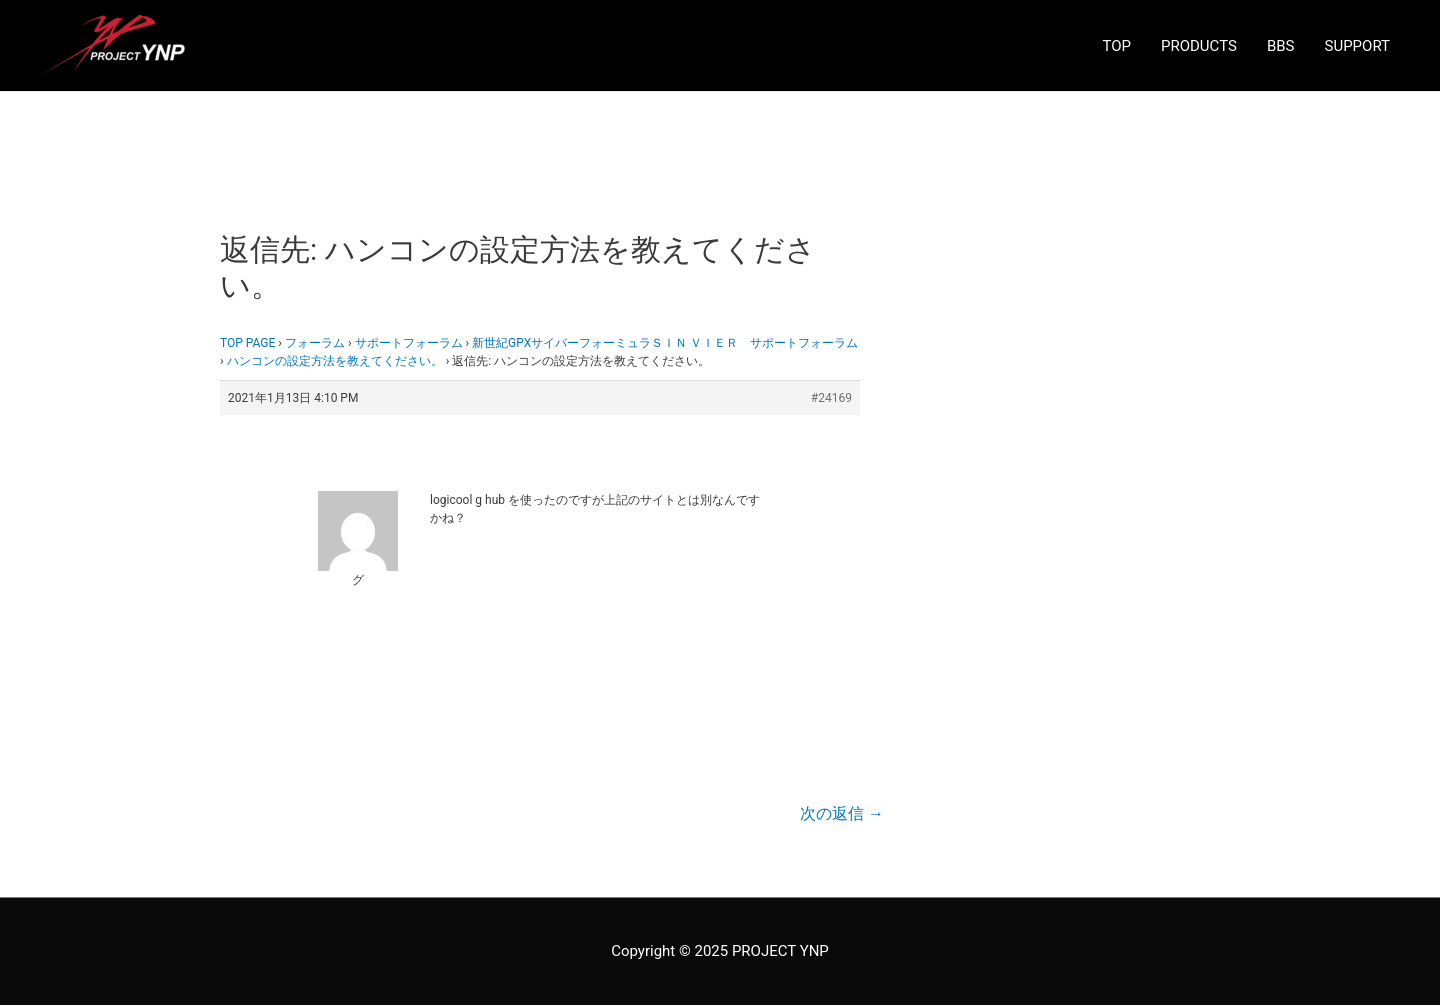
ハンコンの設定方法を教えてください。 (335, 361)
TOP (1116, 46)
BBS (1281, 46)
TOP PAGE (247, 343)
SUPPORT (1358, 46)
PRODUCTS (1199, 46)
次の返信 (842, 813)
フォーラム (315, 343)
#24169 (831, 398)
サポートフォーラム (409, 343)
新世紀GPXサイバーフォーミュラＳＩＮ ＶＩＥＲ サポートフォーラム (665, 343)
